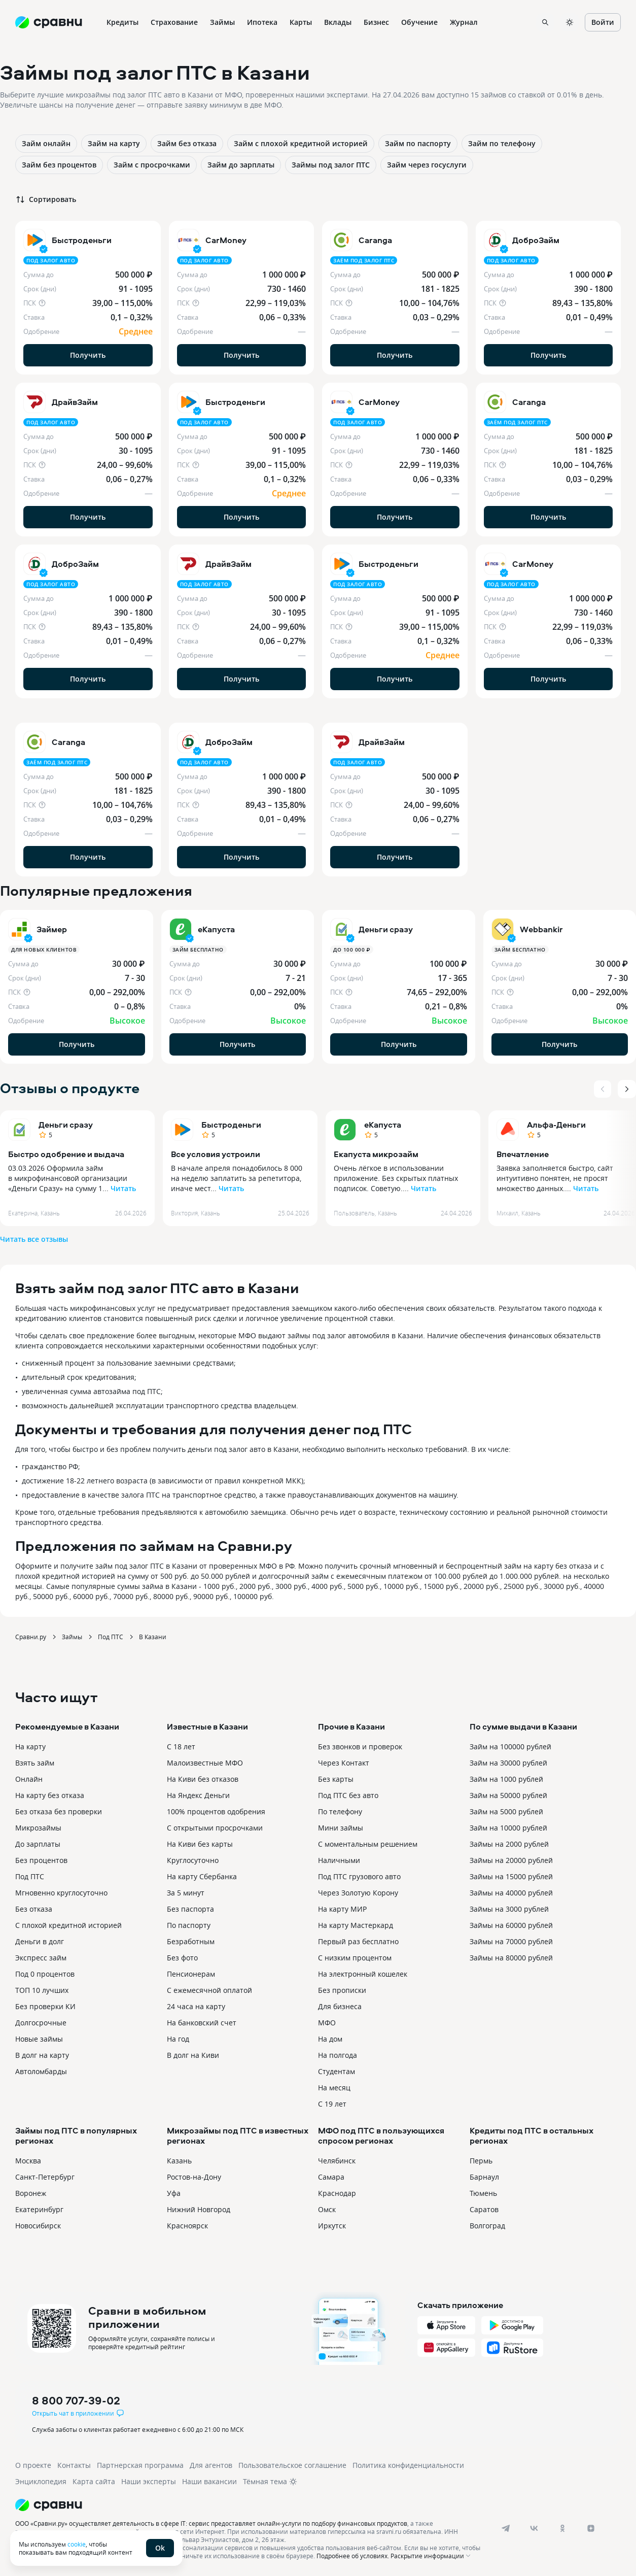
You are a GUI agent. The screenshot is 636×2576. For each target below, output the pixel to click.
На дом (330, 2039)
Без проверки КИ (45, 2006)
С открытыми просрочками (215, 1828)
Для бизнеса (340, 2006)
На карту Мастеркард (355, 1925)
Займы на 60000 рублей (511, 1925)
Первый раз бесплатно (358, 1941)
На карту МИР (342, 1909)
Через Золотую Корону (358, 1892)
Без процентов (41, 1860)
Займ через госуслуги (427, 165)
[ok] (562, 2528)
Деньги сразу (66, 1125)
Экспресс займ (40, 1957)
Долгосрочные (40, 2022)
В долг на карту (42, 2055)
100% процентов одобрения (216, 1811)
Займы (72, 1637)
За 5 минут (185, 1892)
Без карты (336, 1779)
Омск (327, 2209)
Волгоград (487, 2225)
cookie (76, 2544)
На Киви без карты (200, 1844)
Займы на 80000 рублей (511, 1957)
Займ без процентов (59, 165)
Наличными (339, 1860)
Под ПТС (110, 1637)
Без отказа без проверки (58, 1811)
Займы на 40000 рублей (511, 1892)
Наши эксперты (148, 2481)
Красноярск (187, 2225)
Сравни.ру (30, 1637)
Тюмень (483, 2193)
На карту (30, 1746)
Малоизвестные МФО (205, 1763)
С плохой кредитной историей (68, 1925)
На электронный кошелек (362, 1974)
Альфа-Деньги (556, 1125)
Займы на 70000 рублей (511, 1941)
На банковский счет (201, 2022)
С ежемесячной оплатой (209, 1990)
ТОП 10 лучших (41, 1990)
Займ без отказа (187, 143)
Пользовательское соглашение (292, 2465)
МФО (327, 2022)
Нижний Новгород (198, 2209)
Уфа (174, 2193)
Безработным (191, 1941)
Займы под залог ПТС (331, 165)
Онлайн (29, 1779)
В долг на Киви (193, 2055)
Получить (87, 355)
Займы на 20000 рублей (511, 1860)
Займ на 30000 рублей (508, 1763)
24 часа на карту (196, 2006)
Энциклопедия (40, 2481)
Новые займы (39, 2039)
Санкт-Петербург (45, 2177)
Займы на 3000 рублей (509, 1909)
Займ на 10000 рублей (508, 1828)
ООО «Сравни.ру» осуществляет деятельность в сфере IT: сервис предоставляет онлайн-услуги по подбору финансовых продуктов (211, 2523)
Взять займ (34, 1763)
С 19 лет (332, 2104)
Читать (123, 1188)
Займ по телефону (502, 143)
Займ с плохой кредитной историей (301, 143)
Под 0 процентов (45, 1974)
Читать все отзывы (34, 1239)
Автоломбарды (41, 2071)
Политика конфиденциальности (408, 2465)
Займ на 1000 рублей (506, 1779)
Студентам (336, 2071)
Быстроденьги (231, 1125)
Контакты (74, 2465)
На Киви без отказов (202, 1779)
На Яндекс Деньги (198, 1795)
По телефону (340, 1811)
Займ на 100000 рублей (510, 1746)
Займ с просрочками (152, 165)
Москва (28, 2160)
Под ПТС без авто (348, 1795)
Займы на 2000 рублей (509, 1844)
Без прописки (342, 1990)
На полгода (337, 2055)
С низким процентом (355, 1957)
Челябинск (337, 2160)
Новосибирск (38, 2225)
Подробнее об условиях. (352, 2556)
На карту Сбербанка (202, 1876)
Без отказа (33, 1909)
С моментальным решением (367, 1844)
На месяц (334, 2087)
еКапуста (382, 1125)
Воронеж (30, 2193)
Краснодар (337, 2193)
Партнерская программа (140, 2465)
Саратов (484, 2209)
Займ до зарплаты (240, 165)
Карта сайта (94, 2481)
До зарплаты (37, 1844)
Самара (331, 2177)
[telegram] (506, 2528)
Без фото (182, 1957)
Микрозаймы (38, 1828)
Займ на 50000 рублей (508, 1795)
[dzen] (591, 2528)
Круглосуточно (193, 1860)
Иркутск (332, 2225)
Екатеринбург (39, 2209)
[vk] (534, 2528)
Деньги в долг (39, 1941)
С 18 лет (181, 1746)
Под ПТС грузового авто (359, 1876)
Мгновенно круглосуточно (61, 1892)
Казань (179, 2160)
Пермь (481, 2160)
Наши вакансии (209, 2481)
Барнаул (484, 2177)
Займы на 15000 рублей (511, 1876)
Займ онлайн (46, 143)
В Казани (152, 1637)
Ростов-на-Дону (194, 2177)
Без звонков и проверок (360, 1746)
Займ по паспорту (418, 143)
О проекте (33, 2465)
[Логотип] (249, 2505)
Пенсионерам (191, 1974)
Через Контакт (343, 1763)
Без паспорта (190, 1909)
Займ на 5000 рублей (506, 1811)
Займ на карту (114, 143)
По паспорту (188, 1925)
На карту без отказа (49, 1795)
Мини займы (340, 1828)
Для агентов (211, 2465)
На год (178, 2039)
